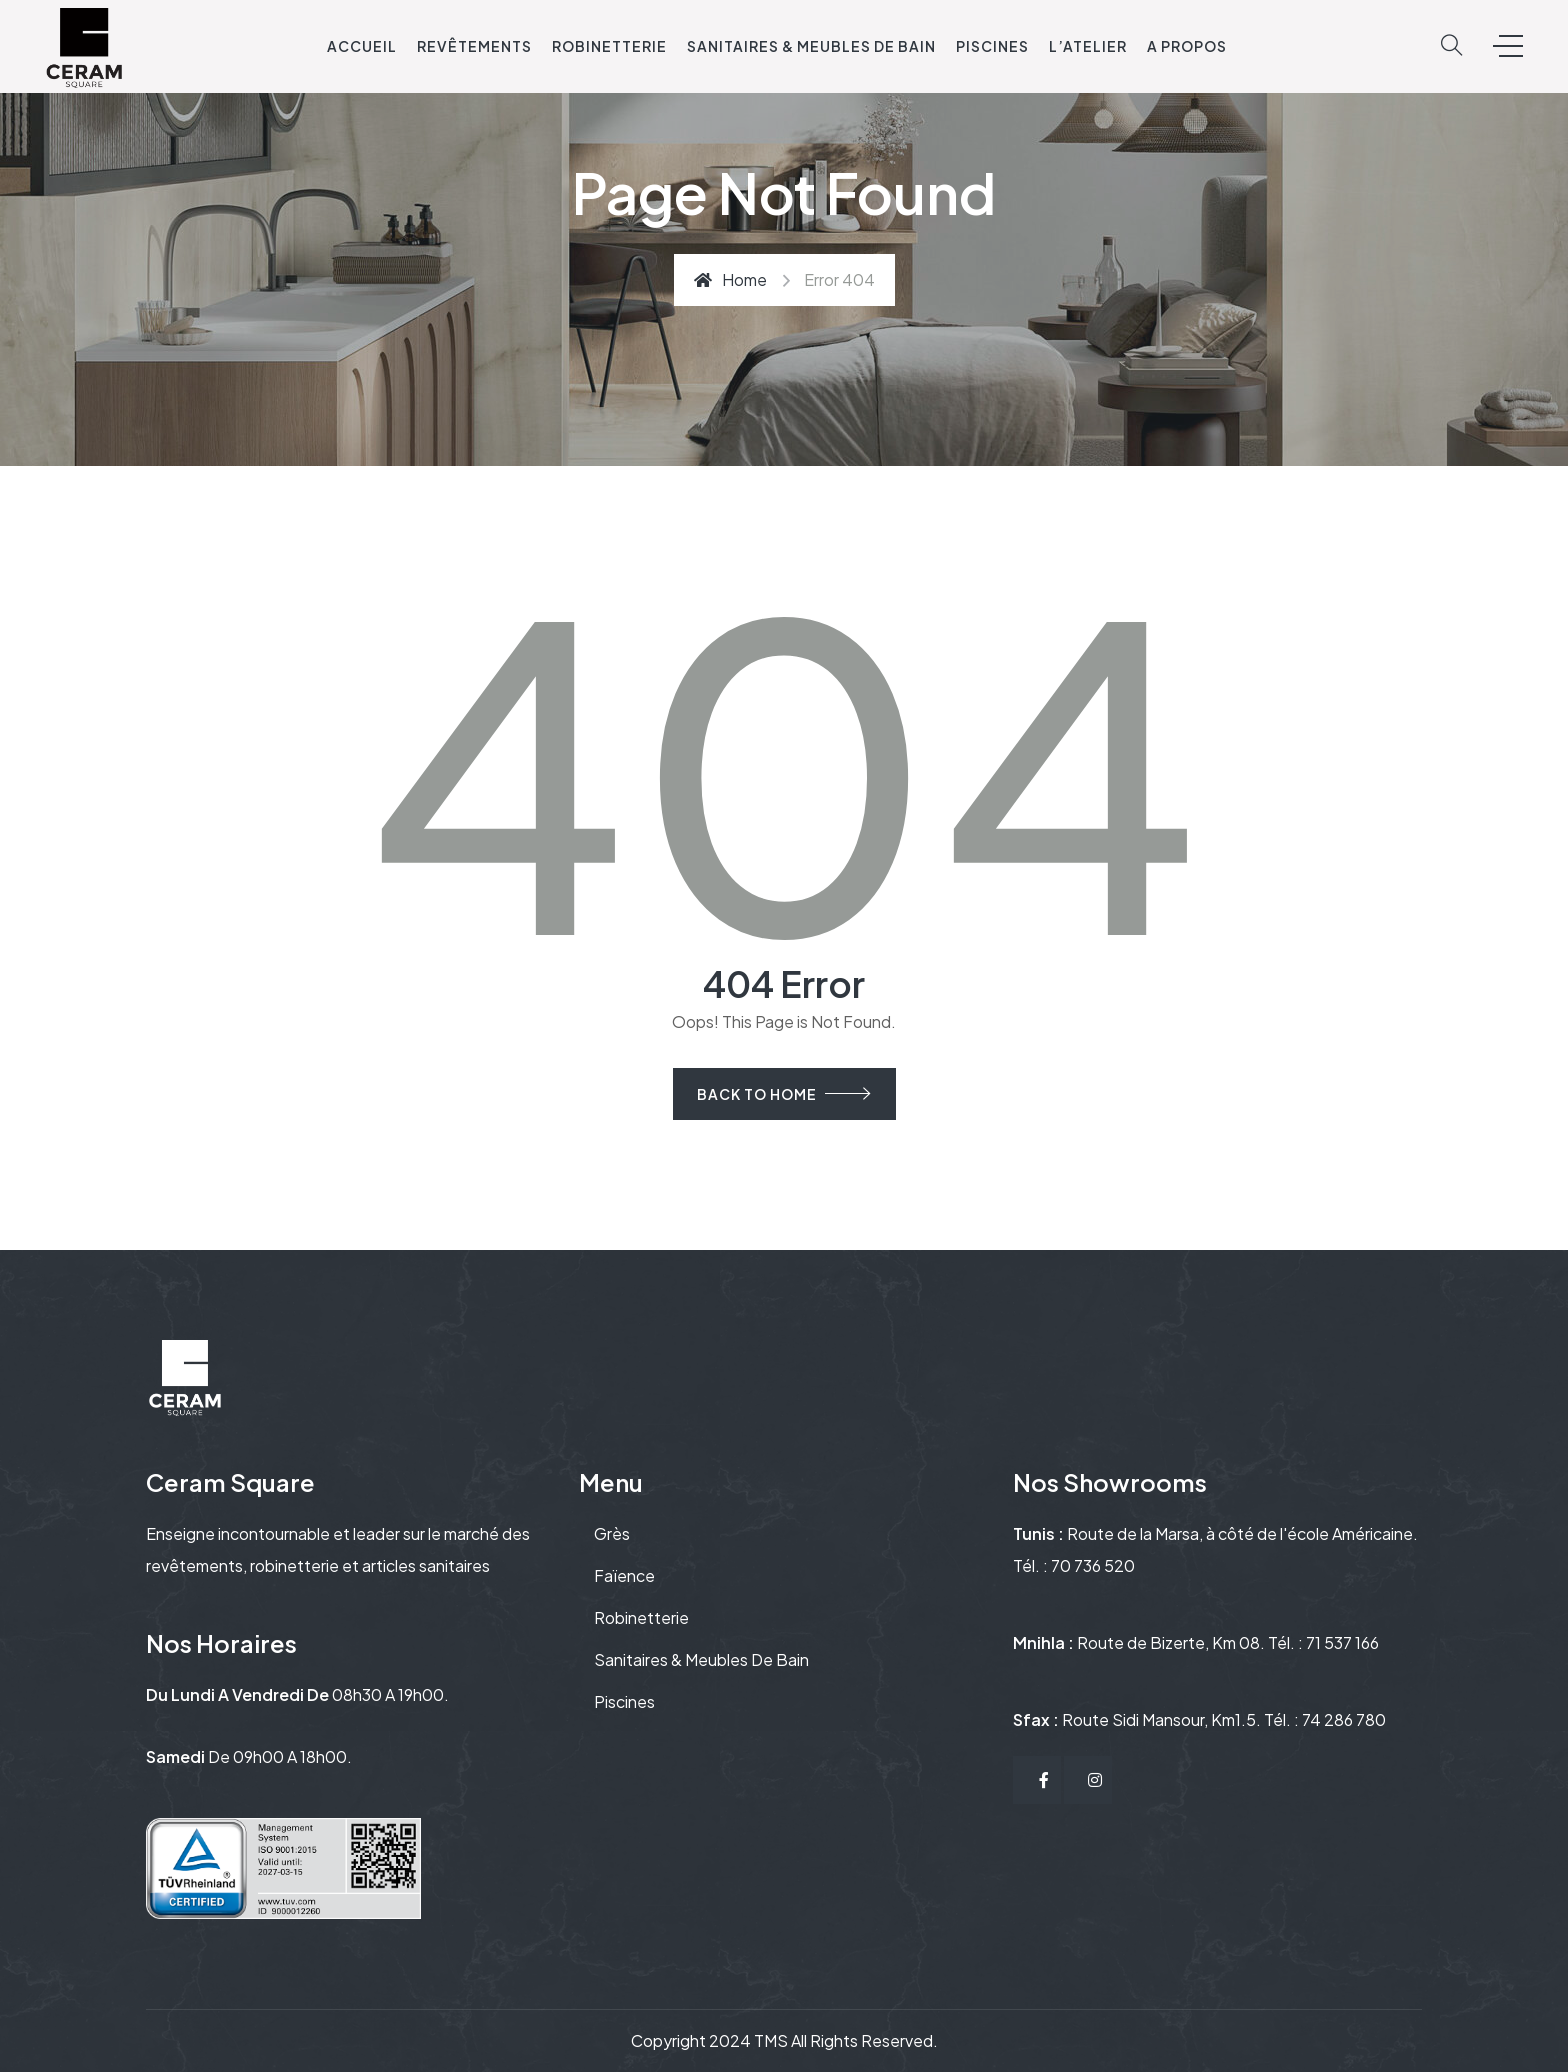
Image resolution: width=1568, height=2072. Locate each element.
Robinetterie (609, 46)
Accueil (362, 46)
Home (730, 279)
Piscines (992, 46)
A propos (1187, 46)
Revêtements (474, 46)
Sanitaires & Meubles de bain (811, 46)
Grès (612, 1533)
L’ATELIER (1088, 46)
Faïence (624, 1575)
